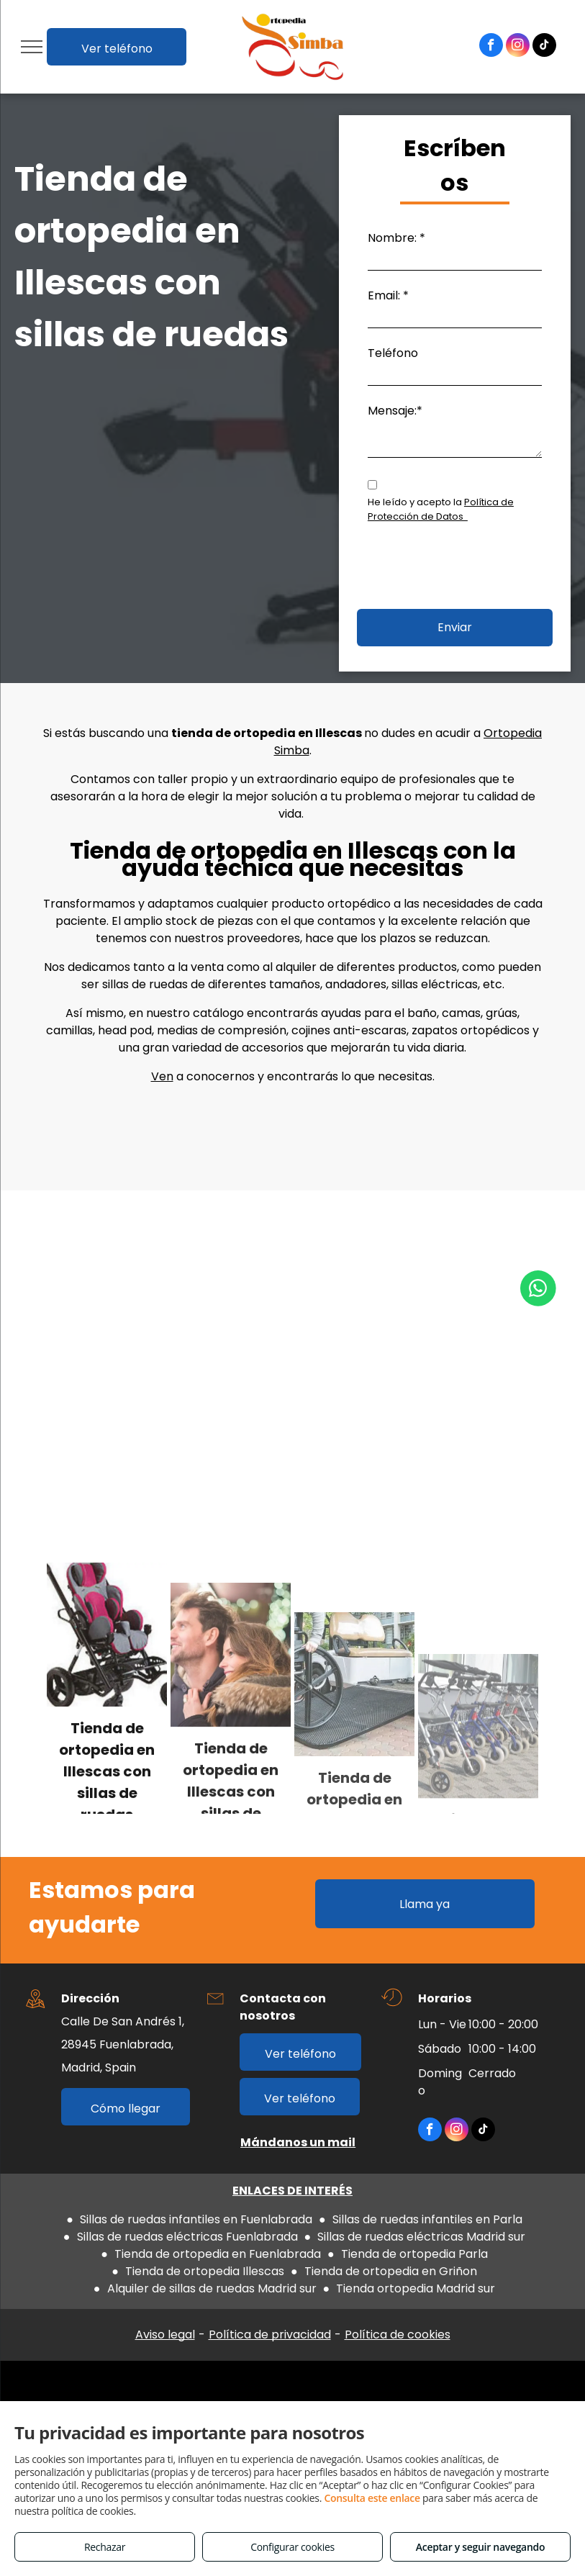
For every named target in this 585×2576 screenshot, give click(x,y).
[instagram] (518, 46)
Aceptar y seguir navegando (480, 2547)
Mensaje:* (395, 410)
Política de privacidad (270, 2334)
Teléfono (393, 353)
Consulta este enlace (372, 2498)
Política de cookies (397, 2334)
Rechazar (104, 2547)
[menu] (31, 46)
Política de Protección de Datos (441, 509)
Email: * (388, 295)
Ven (162, 1076)
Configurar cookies (292, 2547)
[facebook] (491, 46)
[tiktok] (544, 46)
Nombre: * (396, 238)
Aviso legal (165, 2334)
